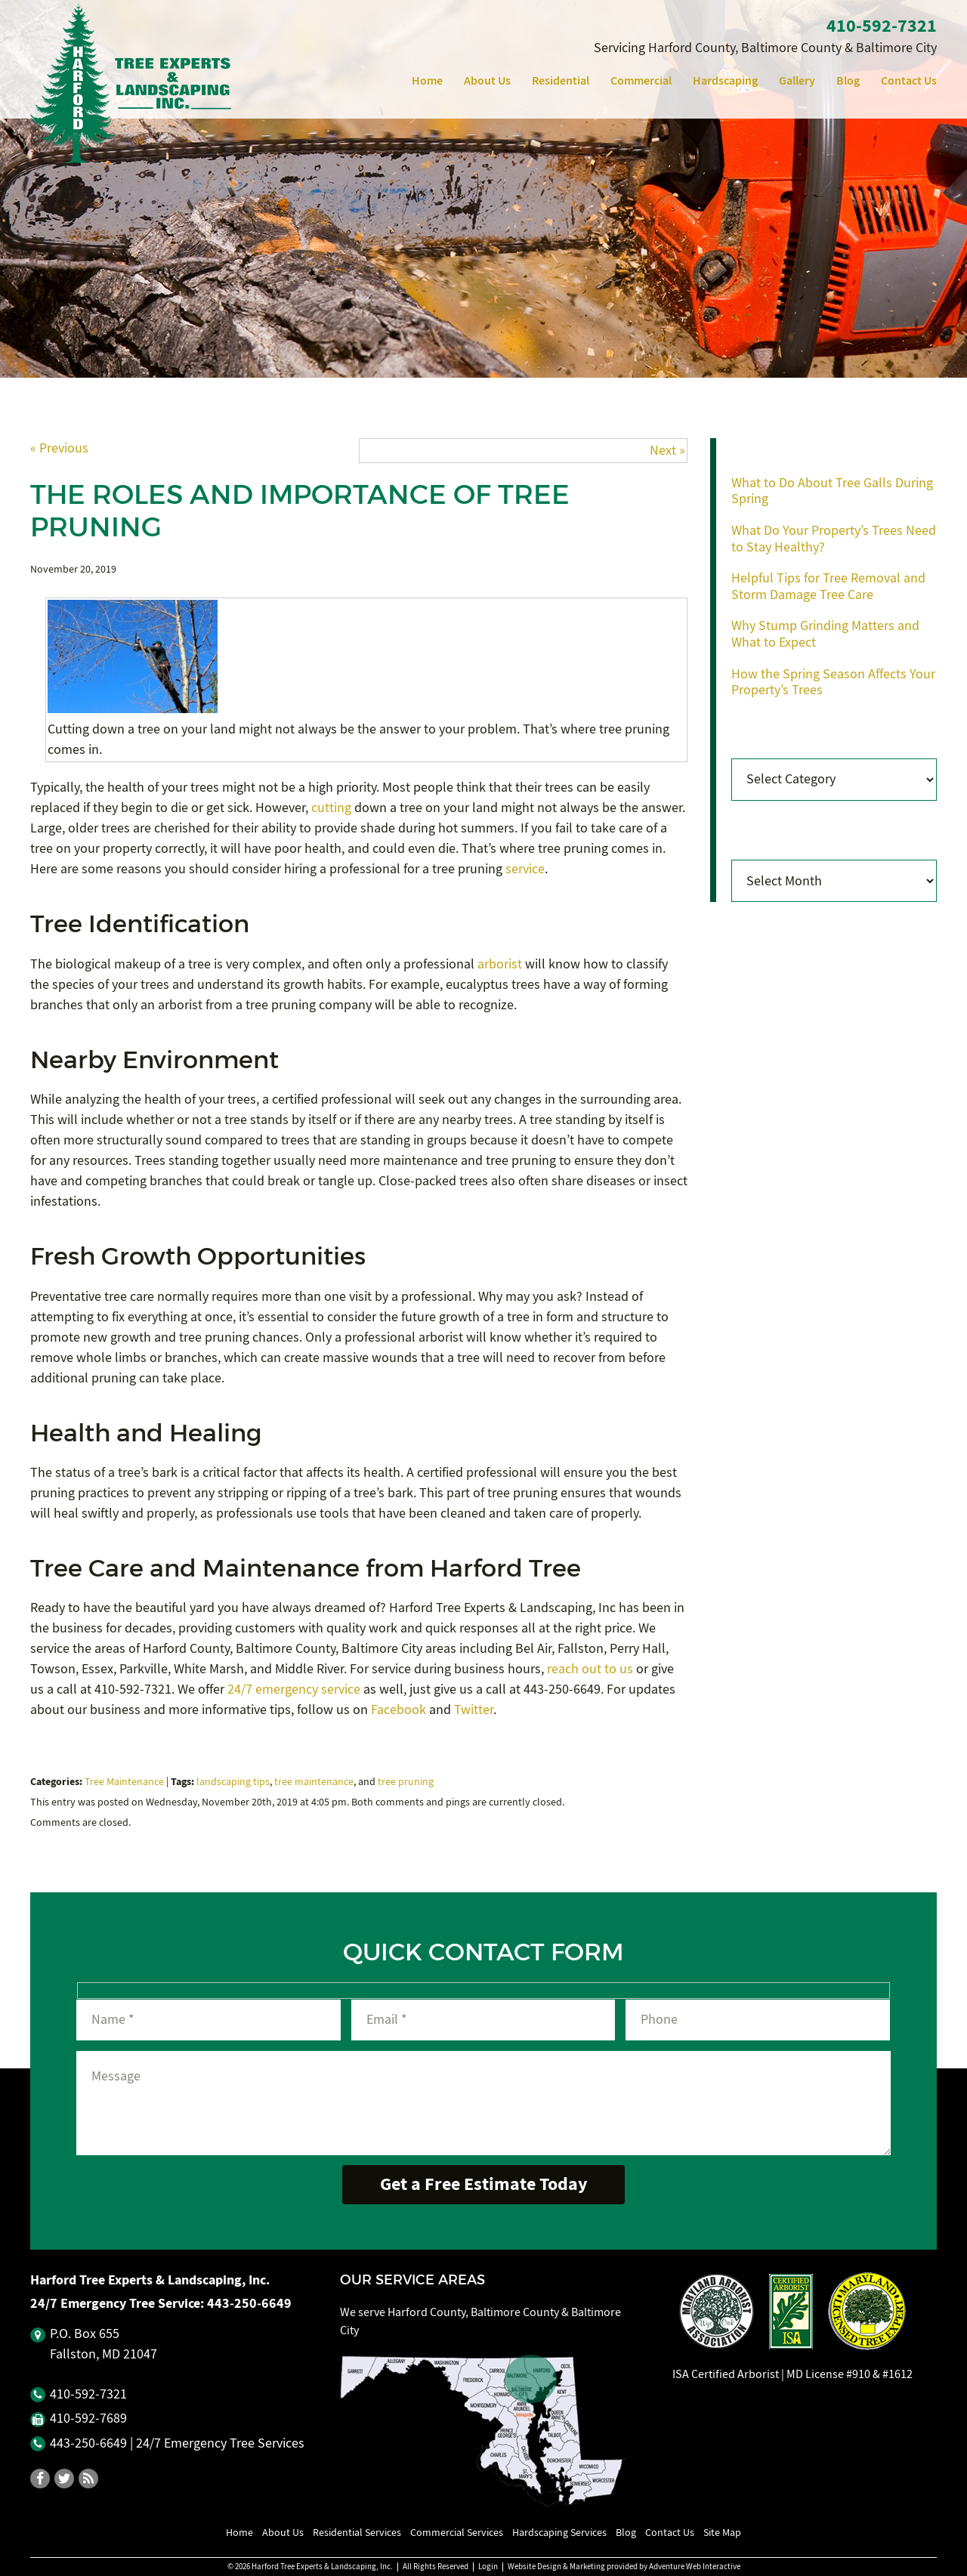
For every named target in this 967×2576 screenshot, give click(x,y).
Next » (667, 450)
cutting (331, 808)
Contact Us (909, 80)
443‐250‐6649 (249, 2303)
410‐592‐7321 (881, 26)
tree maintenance (314, 1781)
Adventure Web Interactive (694, 2566)
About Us (487, 80)
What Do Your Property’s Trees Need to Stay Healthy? (833, 539)
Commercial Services (456, 2532)
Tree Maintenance (124, 1781)
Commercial (641, 80)
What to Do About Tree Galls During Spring (832, 491)
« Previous (59, 448)
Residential (560, 80)
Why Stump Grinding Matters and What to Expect (825, 634)
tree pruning (406, 1781)
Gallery (797, 80)
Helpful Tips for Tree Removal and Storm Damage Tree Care (828, 587)
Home (427, 80)
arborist (499, 964)
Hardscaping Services (559, 2532)
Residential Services (357, 2532)
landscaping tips (233, 1781)
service (525, 869)
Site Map (722, 2532)
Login (488, 2566)
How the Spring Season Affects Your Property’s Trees (833, 683)
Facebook (398, 1710)
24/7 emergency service (293, 1689)
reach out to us (590, 1669)
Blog (848, 80)
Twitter (473, 1710)
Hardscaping (725, 80)
